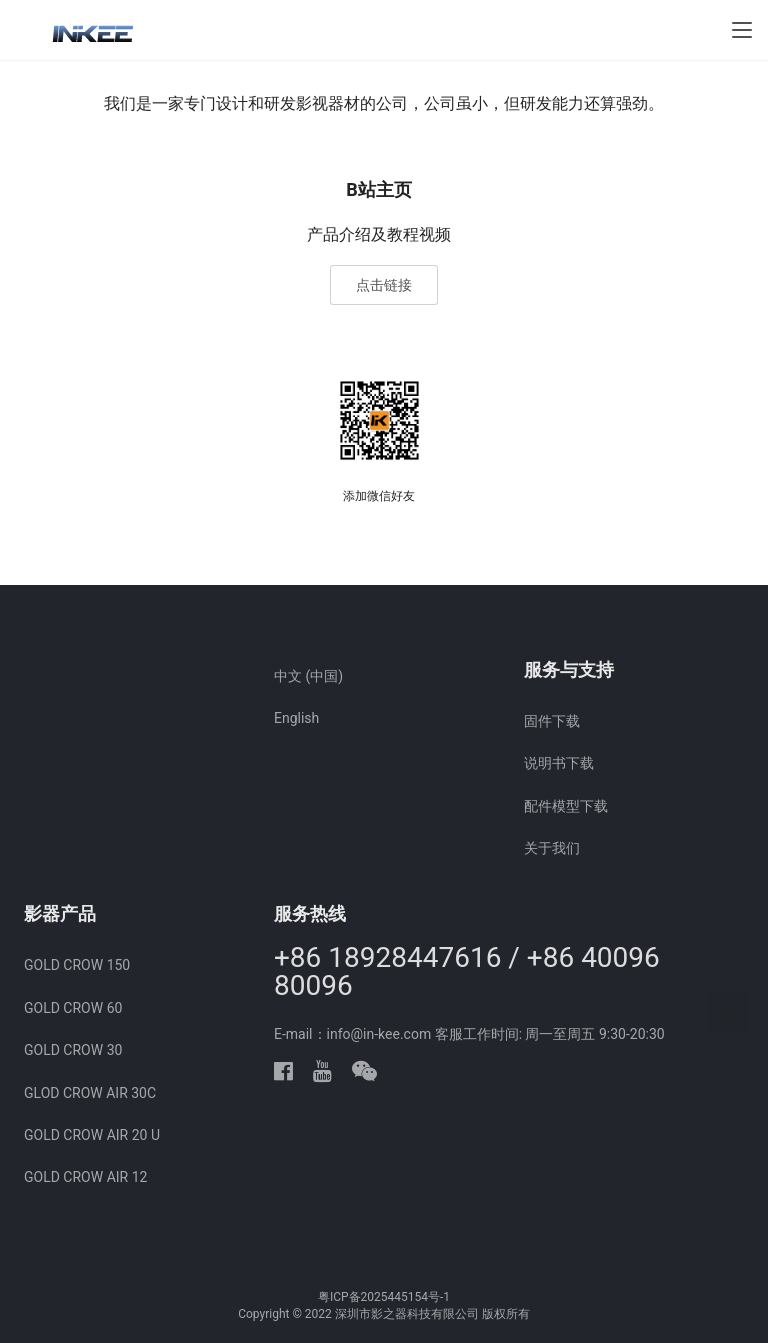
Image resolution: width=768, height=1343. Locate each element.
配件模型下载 (566, 806)
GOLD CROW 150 (77, 965)
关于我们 (552, 848)
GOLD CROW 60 (73, 1008)
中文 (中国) (308, 676)
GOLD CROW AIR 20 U (92, 1135)
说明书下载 (559, 763)
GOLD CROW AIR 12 (85, 1177)
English (296, 718)
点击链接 (384, 285)
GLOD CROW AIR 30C (90, 1093)
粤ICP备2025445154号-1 (384, 1297)
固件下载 (552, 721)
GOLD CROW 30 (73, 1050)
